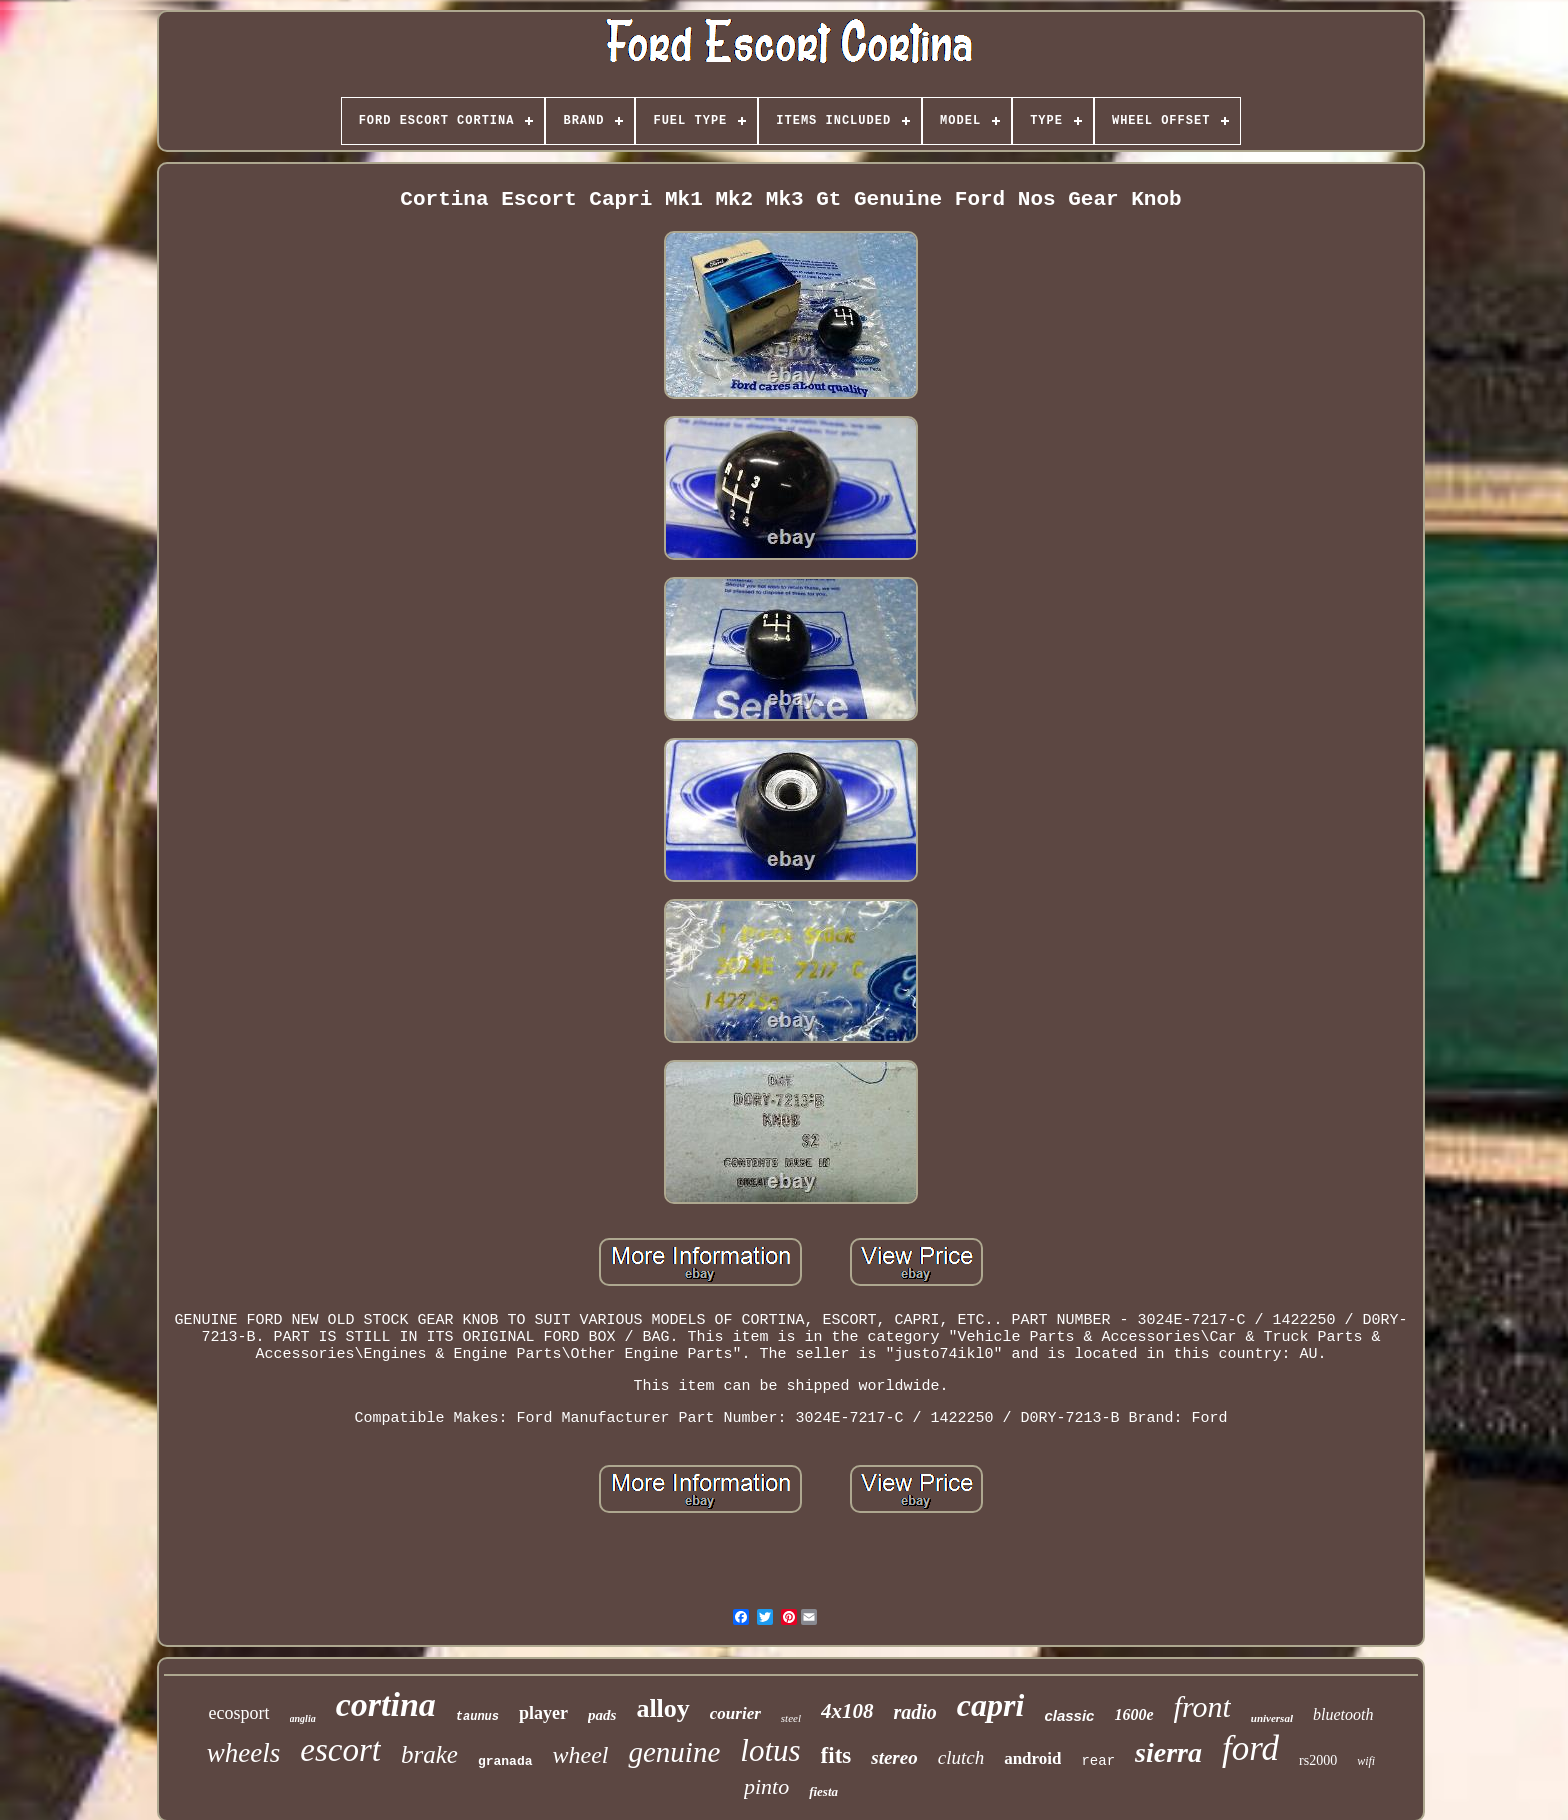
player (543, 1713)
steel (791, 1718)
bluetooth (1343, 1714)
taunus (477, 1717)
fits (836, 1755)
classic (1069, 1715)
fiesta (823, 1791)
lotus (770, 1750)
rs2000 (1318, 1760)
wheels (244, 1753)
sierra (1168, 1752)
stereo (894, 1757)
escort (340, 1750)
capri (991, 1705)
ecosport (239, 1713)
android (1032, 1758)
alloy (662, 1708)
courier (735, 1713)
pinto (766, 1786)
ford (1250, 1748)
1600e (1133, 1714)
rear (1098, 1761)
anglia (303, 1718)
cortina (386, 1704)
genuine (674, 1752)
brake (429, 1754)
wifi (1366, 1761)
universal (1272, 1718)
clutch (961, 1757)
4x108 (847, 1711)
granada (505, 1761)
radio (915, 1712)
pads (602, 1715)
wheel (581, 1755)
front (1202, 1706)
